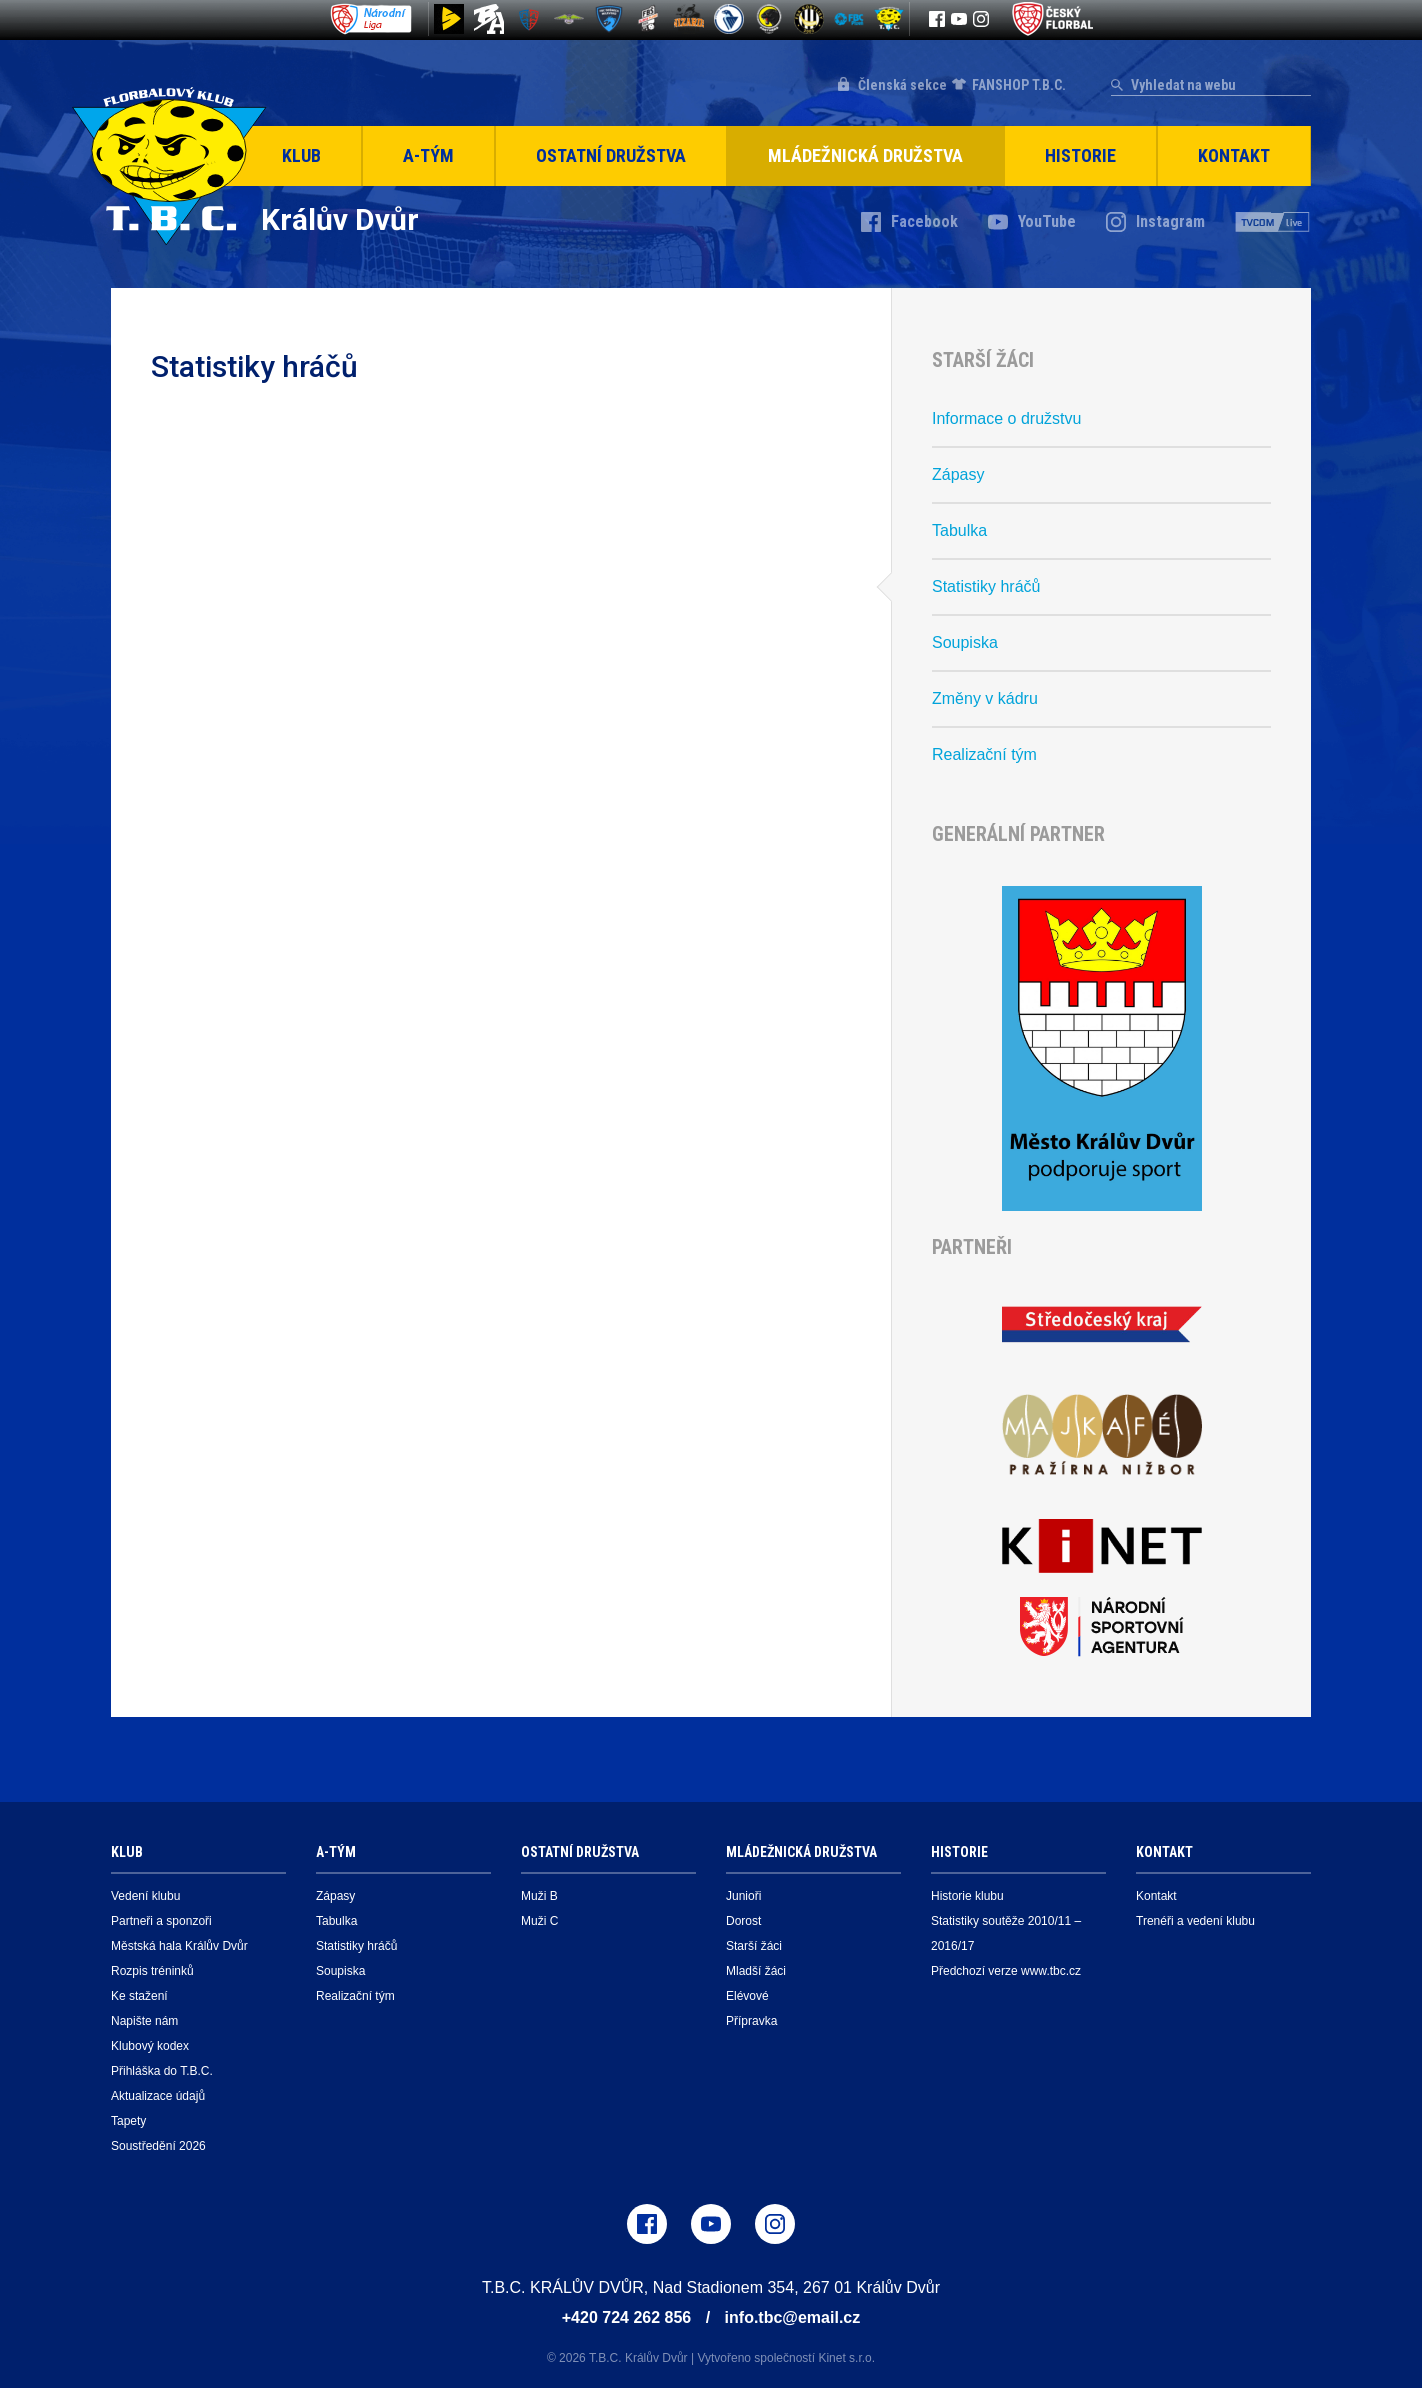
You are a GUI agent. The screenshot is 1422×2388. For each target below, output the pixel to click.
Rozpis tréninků (152, 1971)
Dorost (743, 1921)
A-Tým (428, 155)
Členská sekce (902, 85)
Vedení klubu (145, 1896)
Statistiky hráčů (986, 586)
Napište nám (144, 2021)
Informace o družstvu (1006, 418)
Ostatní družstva (611, 155)
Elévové (747, 1996)
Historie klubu (967, 1896)
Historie (1080, 155)
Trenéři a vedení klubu (1195, 1921)
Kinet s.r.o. (846, 2358)
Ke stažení (139, 1996)
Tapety (128, 2121)
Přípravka (751, 2021)
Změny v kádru (985, 698)
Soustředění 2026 (158, 2146)
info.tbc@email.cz (793, 2317)
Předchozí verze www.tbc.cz (1006, 1971)
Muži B (539, 1896)
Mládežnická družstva (865, 155)
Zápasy (958, 474)
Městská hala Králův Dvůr (179, 1946)
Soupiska (965, 642)
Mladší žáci (756, 1971)
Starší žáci (754, 1946)
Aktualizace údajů (158, 2096)
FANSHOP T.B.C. (1019, 85)
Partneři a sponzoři (161, 1921)
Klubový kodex (150, 2046)
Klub (301, 155)
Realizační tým (984, 754)
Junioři (743, 1896)
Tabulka (959, 530)
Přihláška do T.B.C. (162, 2071)
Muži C (539, 1921)
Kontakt (1234, 155)
